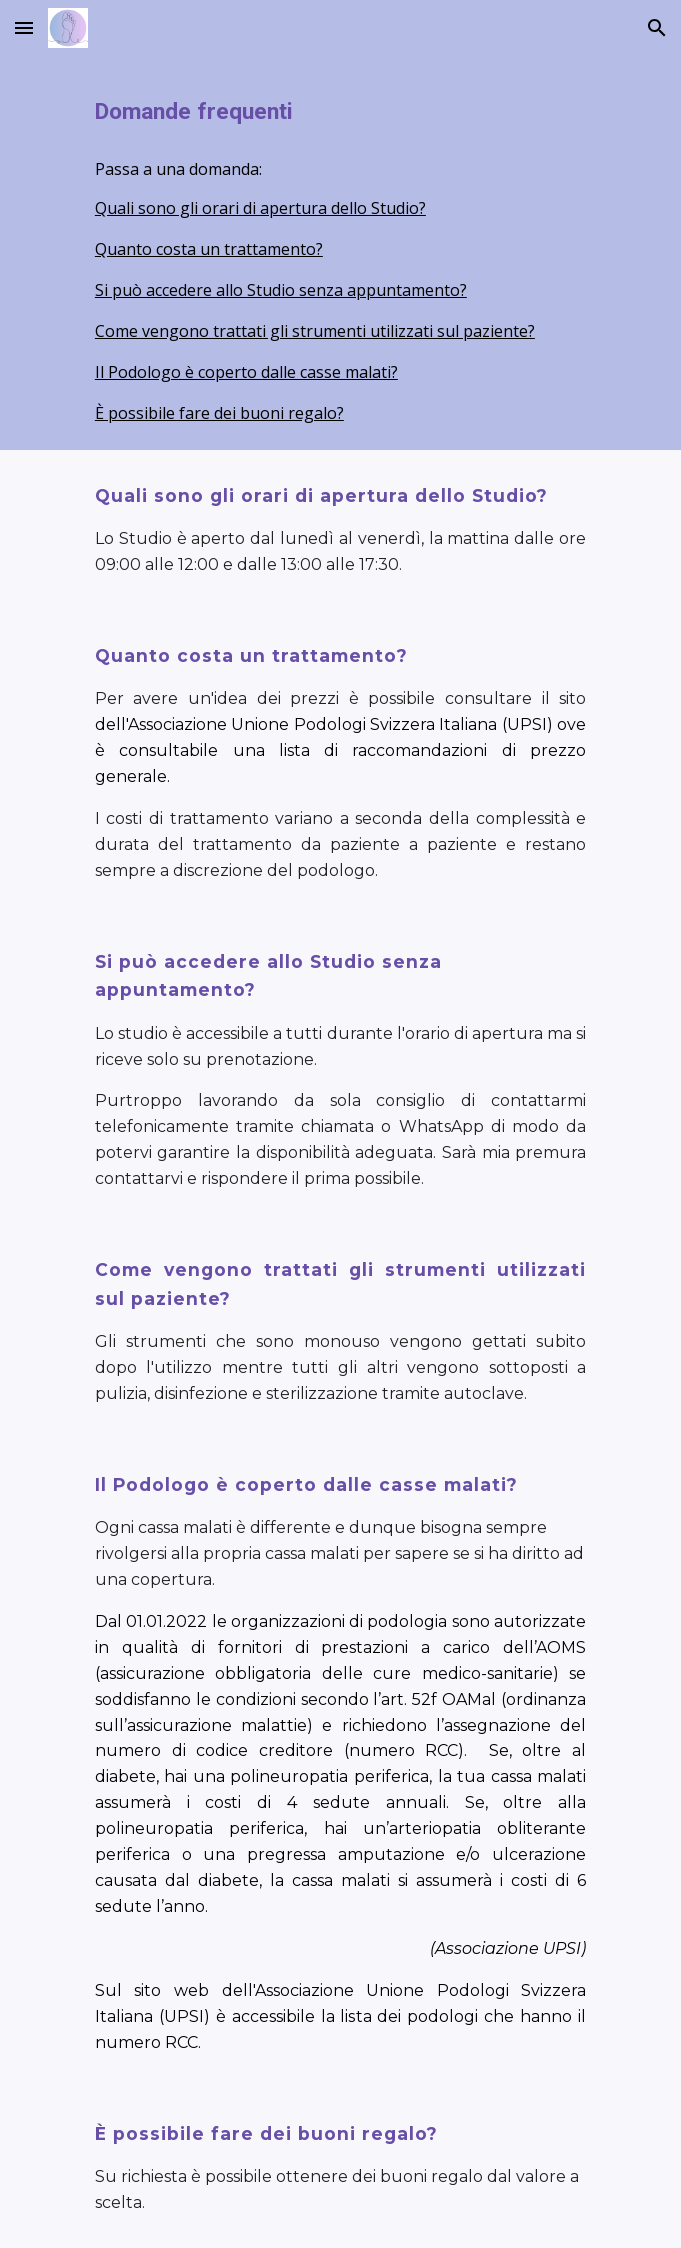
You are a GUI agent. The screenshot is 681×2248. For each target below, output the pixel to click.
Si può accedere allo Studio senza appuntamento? (281, 290)
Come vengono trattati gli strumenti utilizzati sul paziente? (315, 331)
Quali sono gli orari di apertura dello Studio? (260, 208)
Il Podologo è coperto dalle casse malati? (246, 372)
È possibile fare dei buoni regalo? (219, 413)
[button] (24, 27)
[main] (340, 111)
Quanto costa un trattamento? (209, 249)
